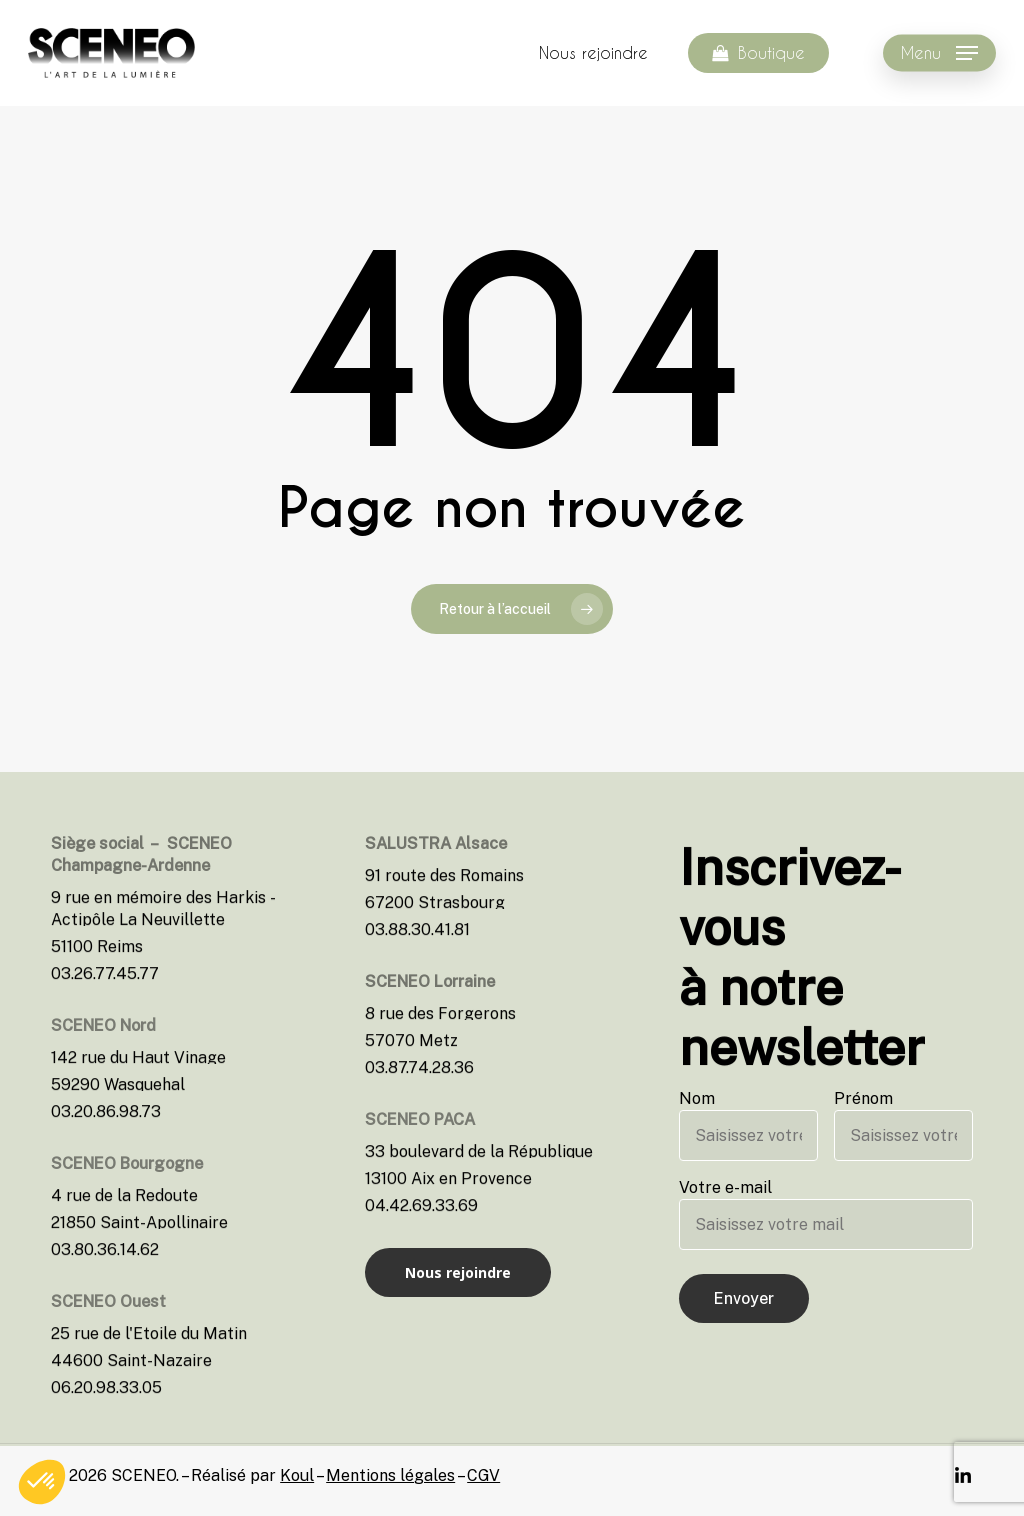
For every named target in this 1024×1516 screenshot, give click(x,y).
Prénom (903, 1125)
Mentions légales (390, 1475)
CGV (483, 1475)
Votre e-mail (826, 1214)
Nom (748, 1125)
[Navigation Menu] (939, 53)
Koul (297, 1475)
